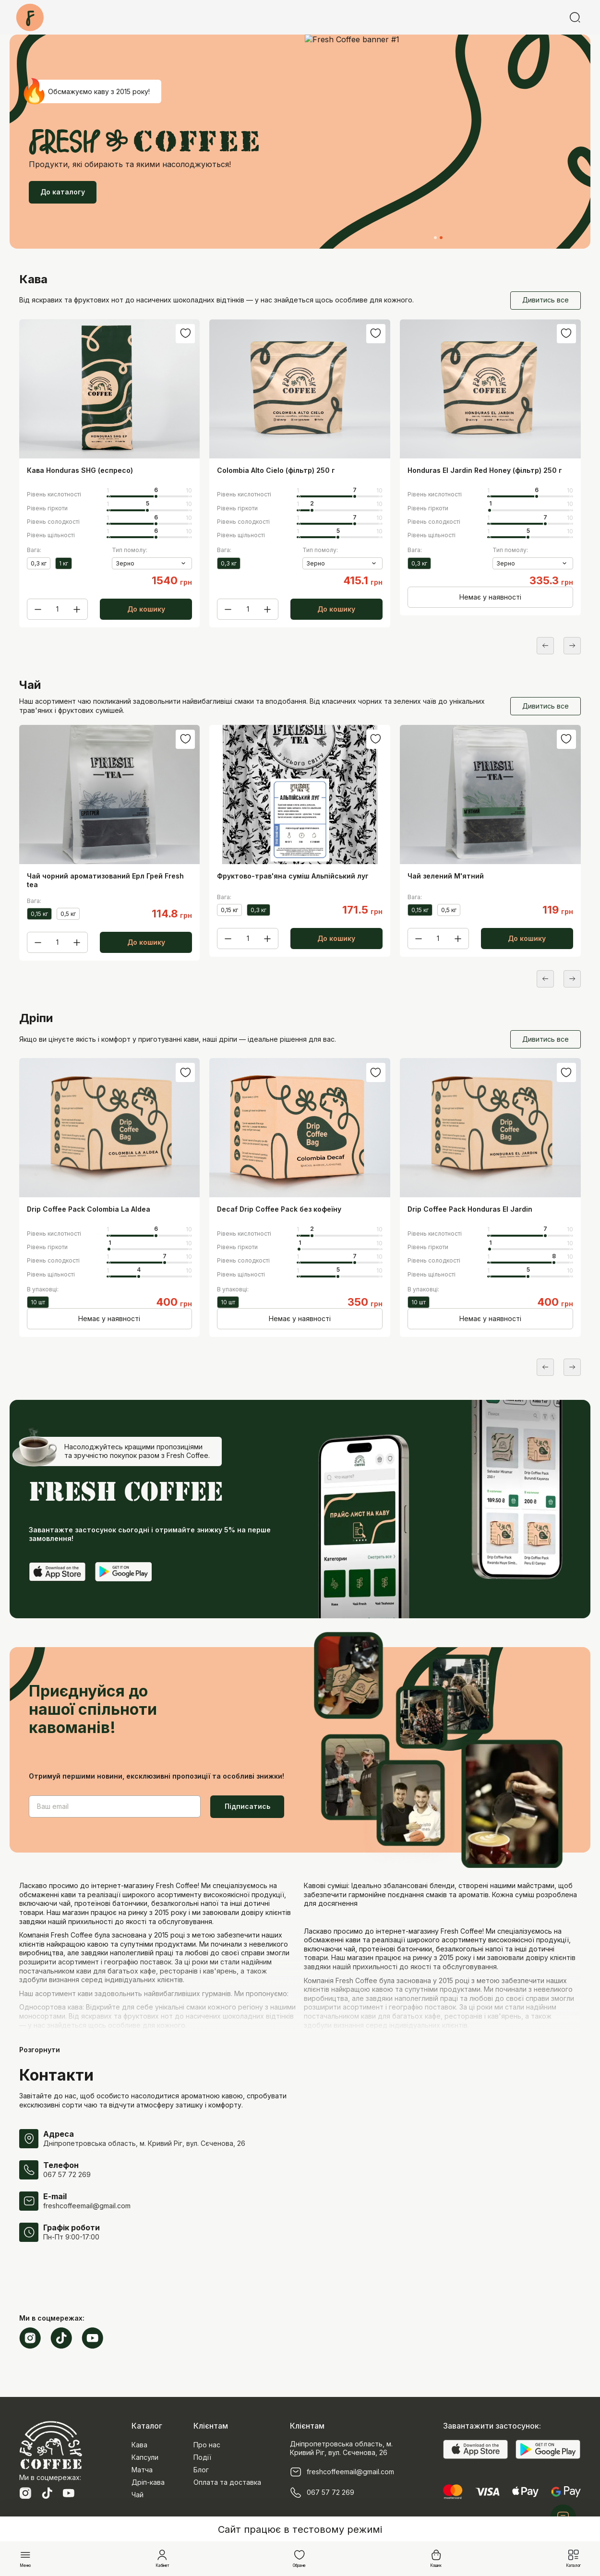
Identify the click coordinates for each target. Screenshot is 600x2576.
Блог (201, 2470)
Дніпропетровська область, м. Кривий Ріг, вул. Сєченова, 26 (144, 2143)
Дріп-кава (148, 2482)
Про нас (206, 2445)
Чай (138, 2495)
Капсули (145, 2457)
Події (202, 2457)
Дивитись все (545, 300)
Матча (142, 2470)
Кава (139, 2445)
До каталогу (62, 192)
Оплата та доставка (227, 2482)
